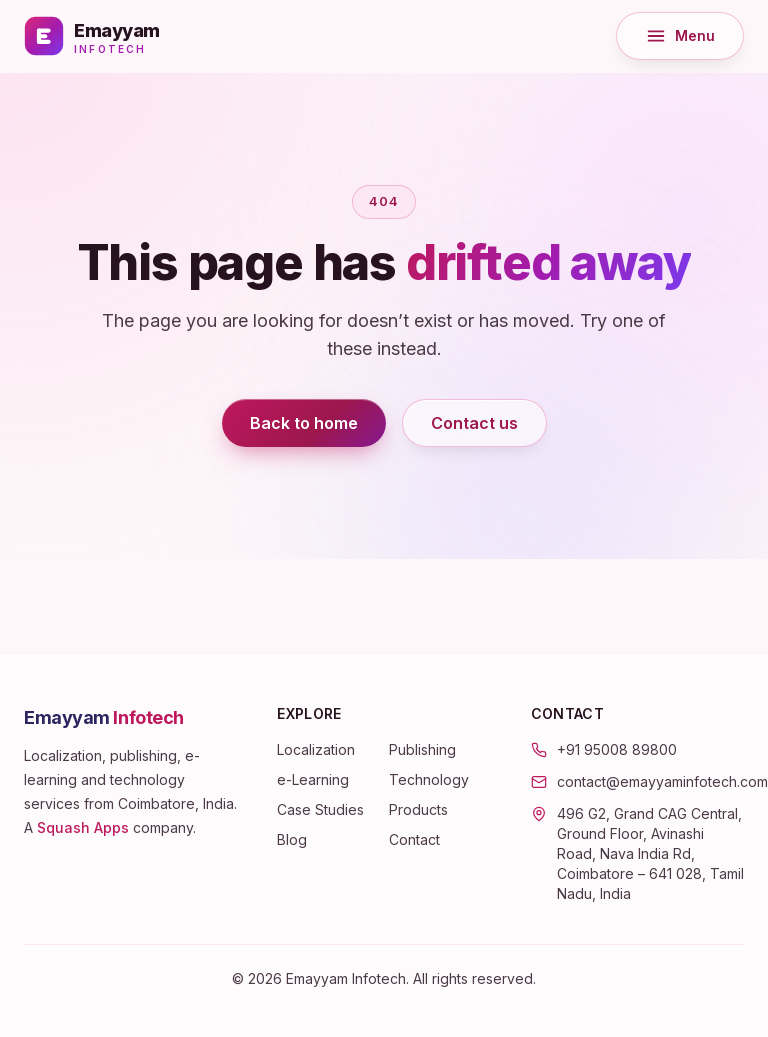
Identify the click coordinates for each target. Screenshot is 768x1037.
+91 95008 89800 (617, 749)
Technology (429, 779)
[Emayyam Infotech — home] (92, 36)
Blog (292, 839)
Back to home (304, 423)
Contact (414, 839)
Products (418, 809)
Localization (316, 749)
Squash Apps (83, 827)
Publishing (422, 749)
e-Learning (313, 779)
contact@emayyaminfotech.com (662, 781)
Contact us (474, 423)
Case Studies (320, 809)
